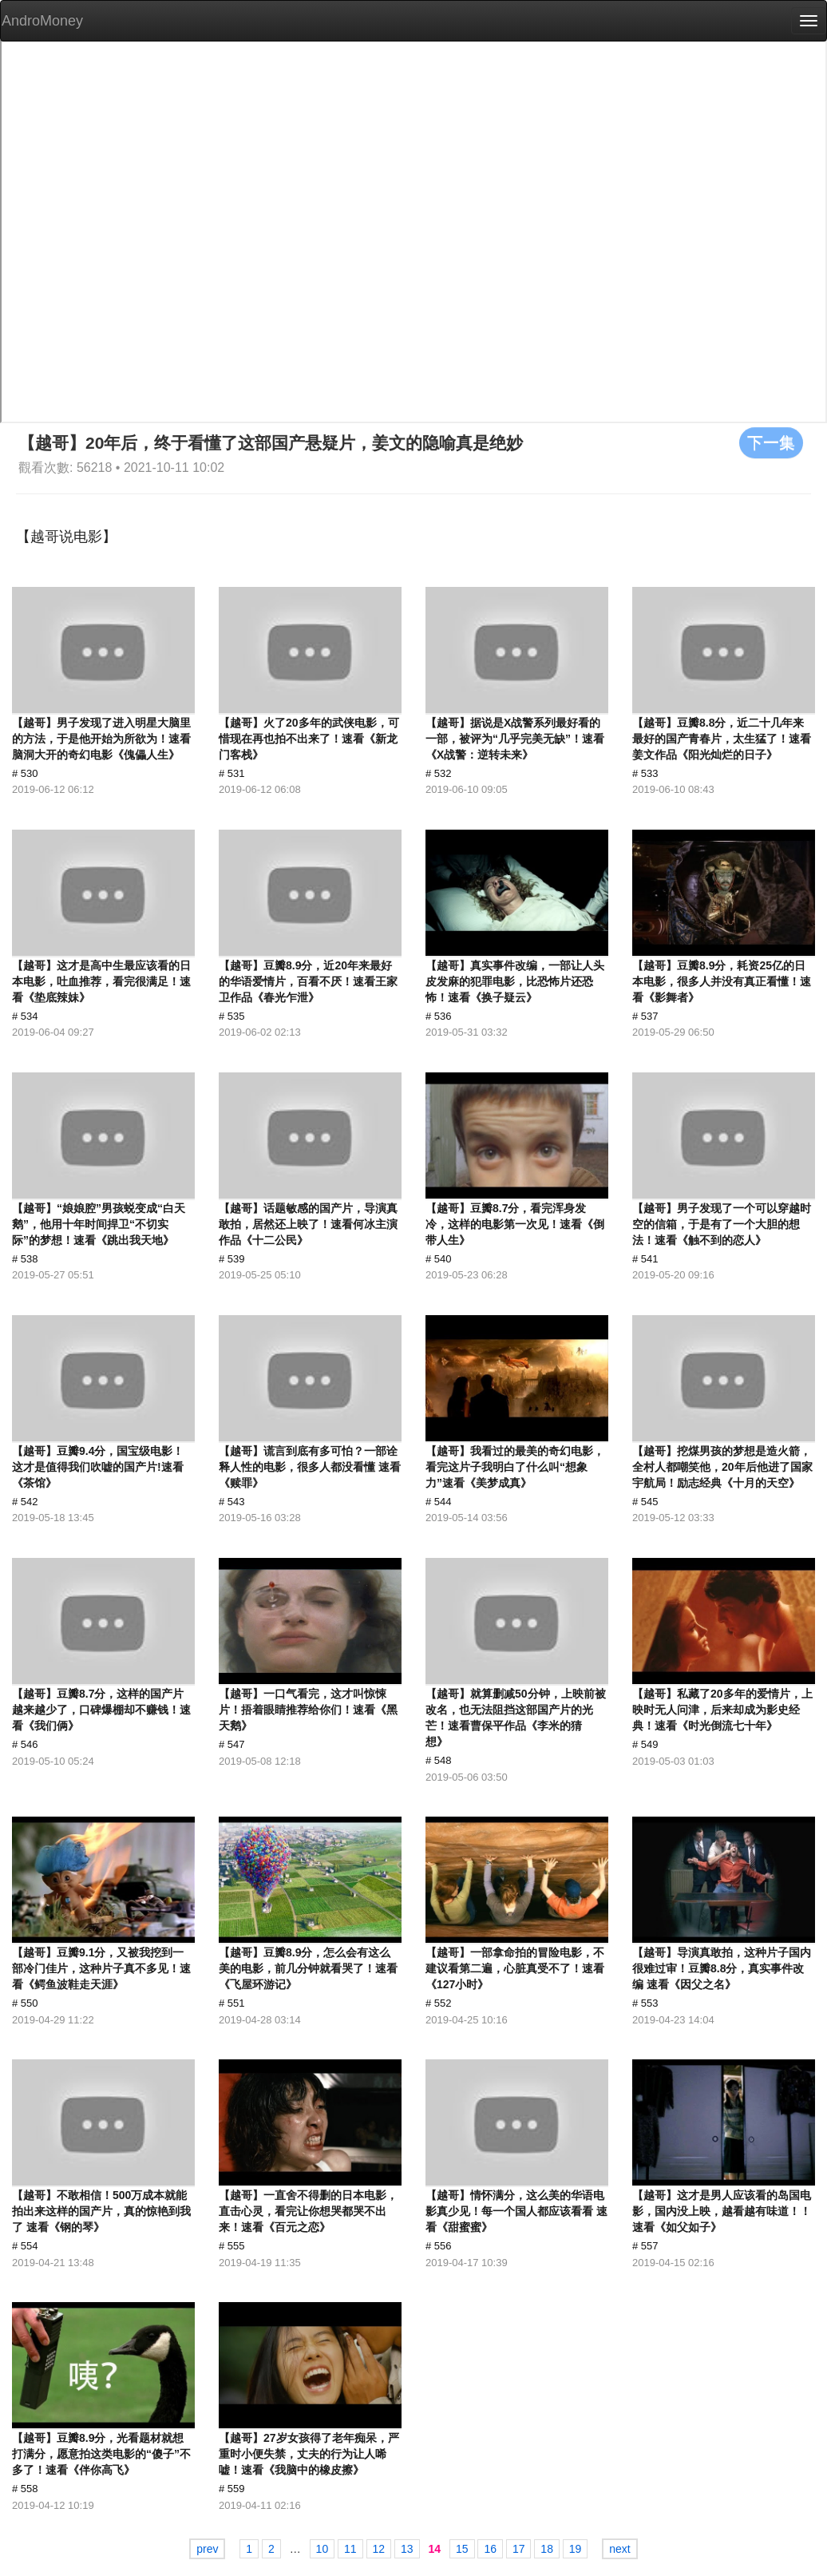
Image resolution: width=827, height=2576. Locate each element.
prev (207, 2548)
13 (407, 2548)
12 (379, 2548)
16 (490, 2548)
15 (462, 2548)
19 (575, 2548)
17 (518, 2548)
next (619, 2548)
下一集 (771, 442)
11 (350, 2548)
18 (546, 2548)
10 (322, 2548)
